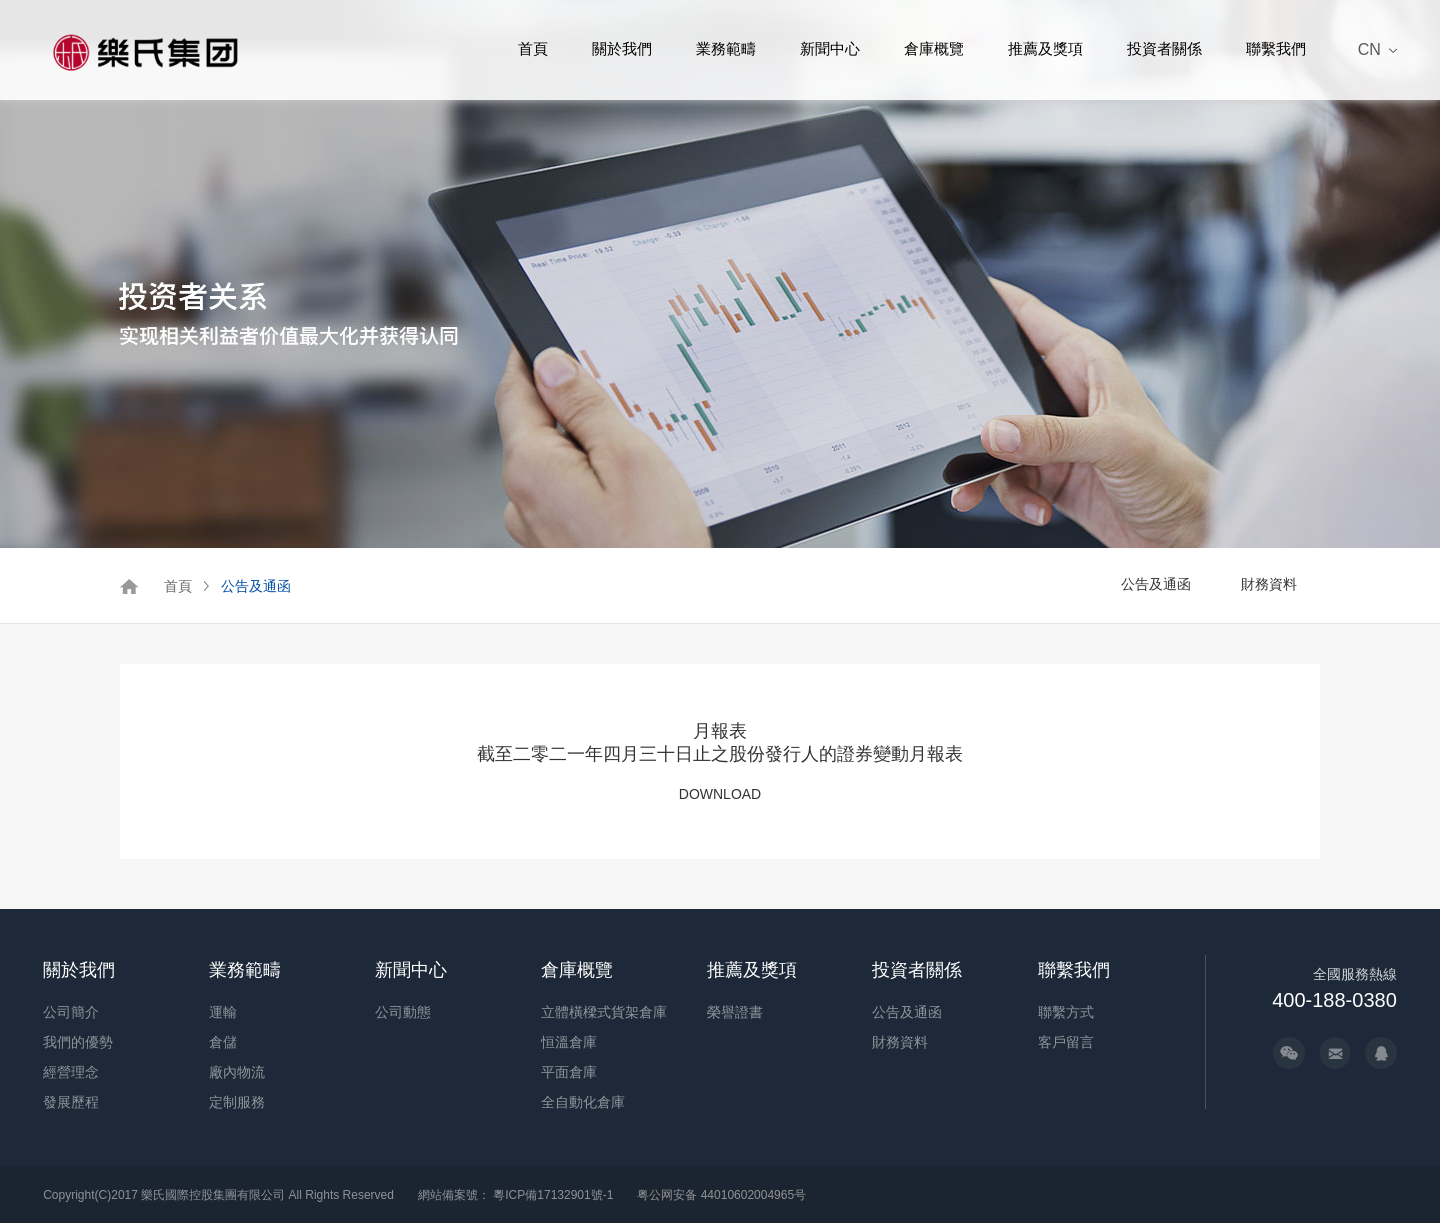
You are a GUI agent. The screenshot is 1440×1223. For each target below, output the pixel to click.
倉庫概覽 (934, 48)
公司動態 (403, 1012)
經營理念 (71, 1072)
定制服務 (237, 1102)
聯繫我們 (1276, 48)
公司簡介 (71, 1012)
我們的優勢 (78, 1042)
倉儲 (223, 1042)
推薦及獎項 (1045, 48)
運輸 (223, 1012)
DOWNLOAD (720, 794)
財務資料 (1269, 584)
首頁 (533, 48)
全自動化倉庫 (583, 1102)
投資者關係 (1164, 48)
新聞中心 (830, 48)
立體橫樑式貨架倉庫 (604, 1012)
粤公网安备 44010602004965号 (721, 1195)
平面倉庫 (569, 1072)
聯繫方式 (1066, 1012)
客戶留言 (1066, 1042)
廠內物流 (237, 1072)
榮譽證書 (735, 1012)
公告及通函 (256, 586)
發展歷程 (71, 1102)
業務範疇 (726, 48)
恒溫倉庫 (569, 1042)
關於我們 (622, 48)
